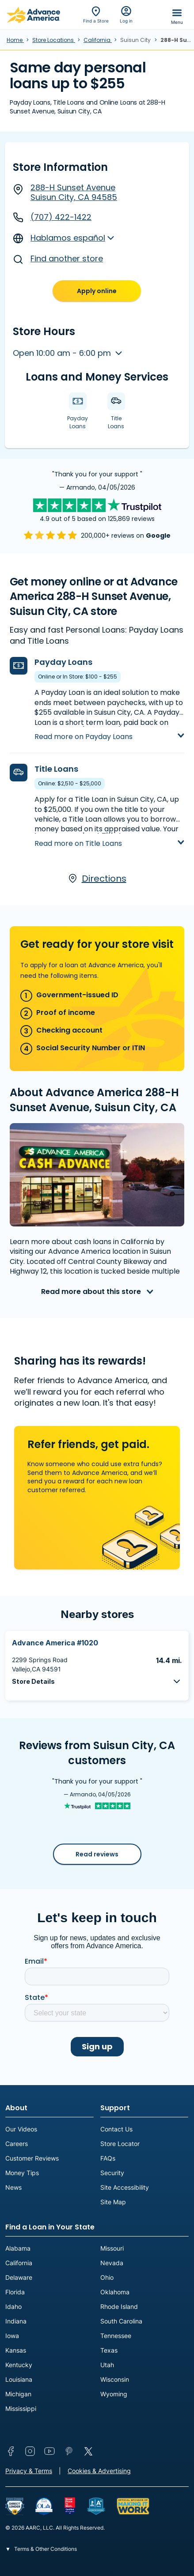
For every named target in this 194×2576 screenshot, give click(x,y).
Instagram (30, 2451)
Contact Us (116, 2129)
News (13, 2187)
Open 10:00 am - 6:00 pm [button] (63, 352)
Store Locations (53, 40)
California (98, 40)
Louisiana (18, 2379)
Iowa (12, 2335)
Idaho (13, 2306)
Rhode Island (119, 2306)
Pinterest (69, 2451)
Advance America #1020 (55, 1642)
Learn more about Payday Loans (93, 729)
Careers (16, 2143)
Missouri (112, 2248)
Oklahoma (114, 2292)
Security (112, 2172)
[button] (97, 1681)
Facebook (10, 2451)
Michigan (18, 2394)
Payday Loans (63, 662)
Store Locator (120, 2143)
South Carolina (121, 2321)
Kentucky (18, 2365)
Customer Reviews (32, 2158)
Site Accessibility (124, 2187)
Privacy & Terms (28, 2470)
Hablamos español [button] (59, 238)
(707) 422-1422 (52, 217)
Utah (107, 2365)
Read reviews (97, 1854)
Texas (109, 2350)
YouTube (49, 2451)
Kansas (15, 2350)
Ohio (107, 2277)
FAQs (107, 2158)
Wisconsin (114, 2379)
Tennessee (115, 2335)
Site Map (113, 2202)
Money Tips (22, 2172)
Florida (15, 2292)
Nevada (111, 2263)
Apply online (97, 291)
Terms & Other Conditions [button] (45, 2549)
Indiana (16, 2321)
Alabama (17, 2248)
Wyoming (113, 2394)
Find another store (58, 259)
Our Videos (21, 2129)
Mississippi (20, 2408)
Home (15, 40)
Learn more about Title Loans (87, 835)
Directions (97, 878)
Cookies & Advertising (99, 2470)
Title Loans (56, 768)
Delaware (18, 2277)
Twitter (88, 2451)
